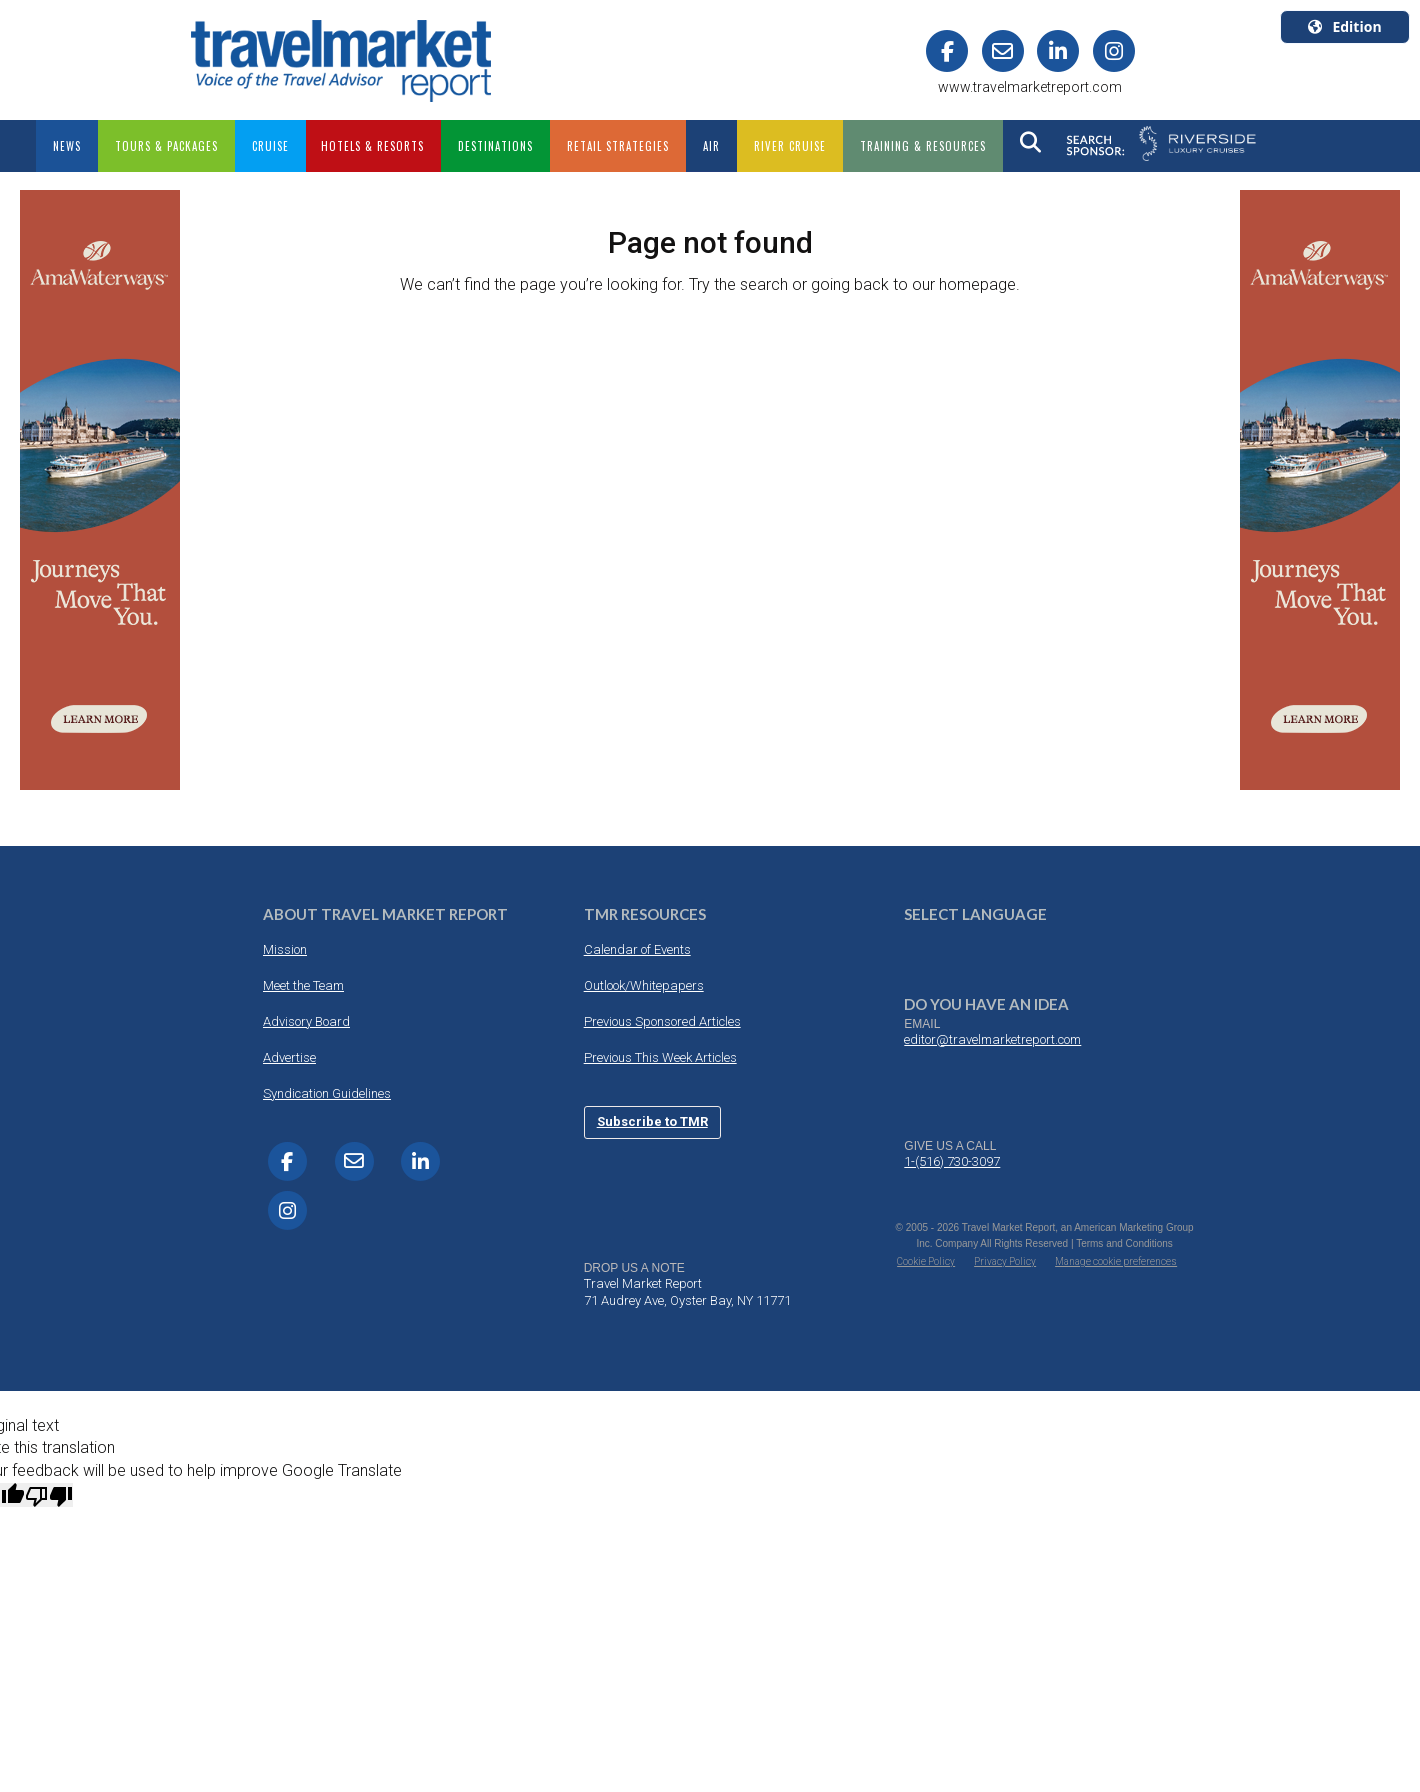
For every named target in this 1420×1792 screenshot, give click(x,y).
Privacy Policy (1005, 1261)
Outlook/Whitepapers (644, 985)
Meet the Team (303, 985)
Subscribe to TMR (652, 1121)
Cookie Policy (926, 1261)
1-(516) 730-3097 (952, 1161)
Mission (285, 949)
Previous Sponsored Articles (662, 1021)
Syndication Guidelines (327, 1093)
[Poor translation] (49, 1495)
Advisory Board (306, 1021)
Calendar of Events (637, 949)
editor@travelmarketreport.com (992, 1039)
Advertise (289, 1057)
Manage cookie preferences (1116, 1261)
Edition (1344, 26)
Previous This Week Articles (660, 1057)
